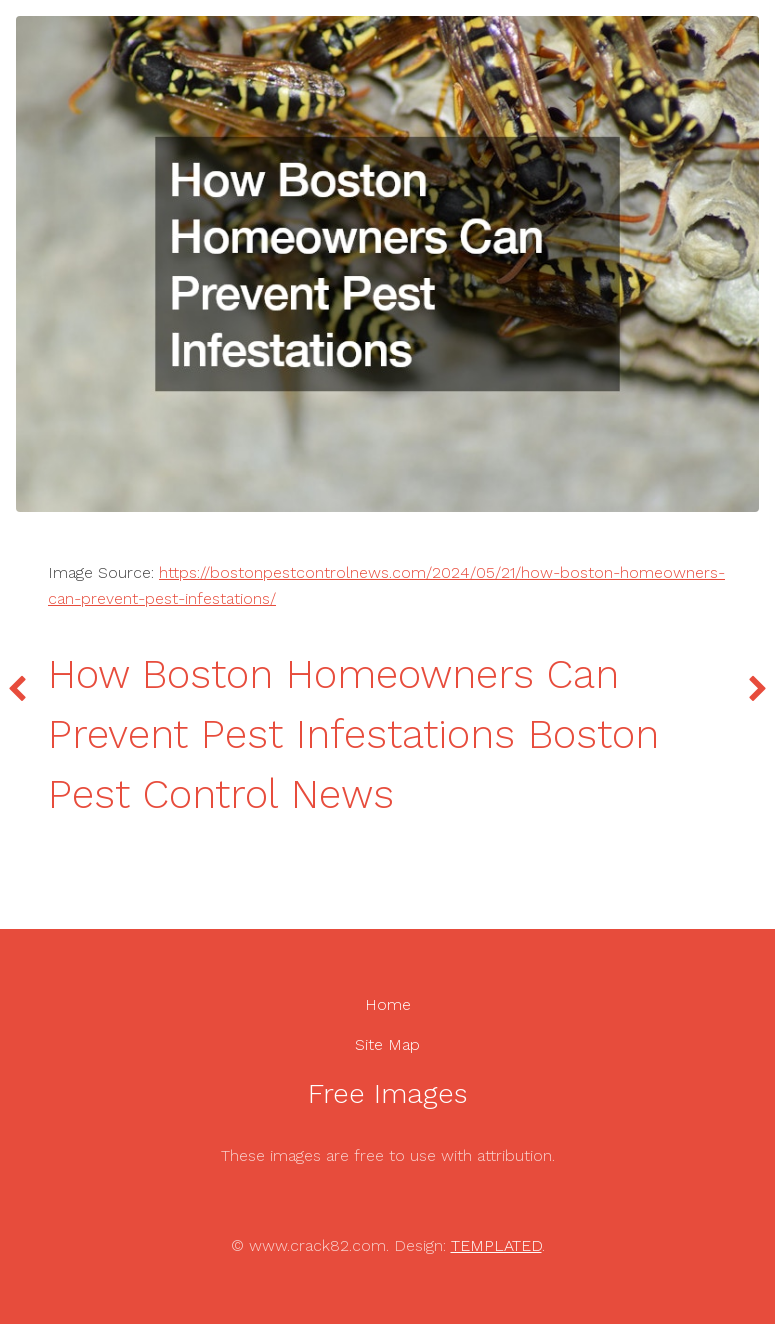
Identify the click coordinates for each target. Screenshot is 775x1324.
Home (388, 1004)
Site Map (387, 1044)
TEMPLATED (496, 1245)
